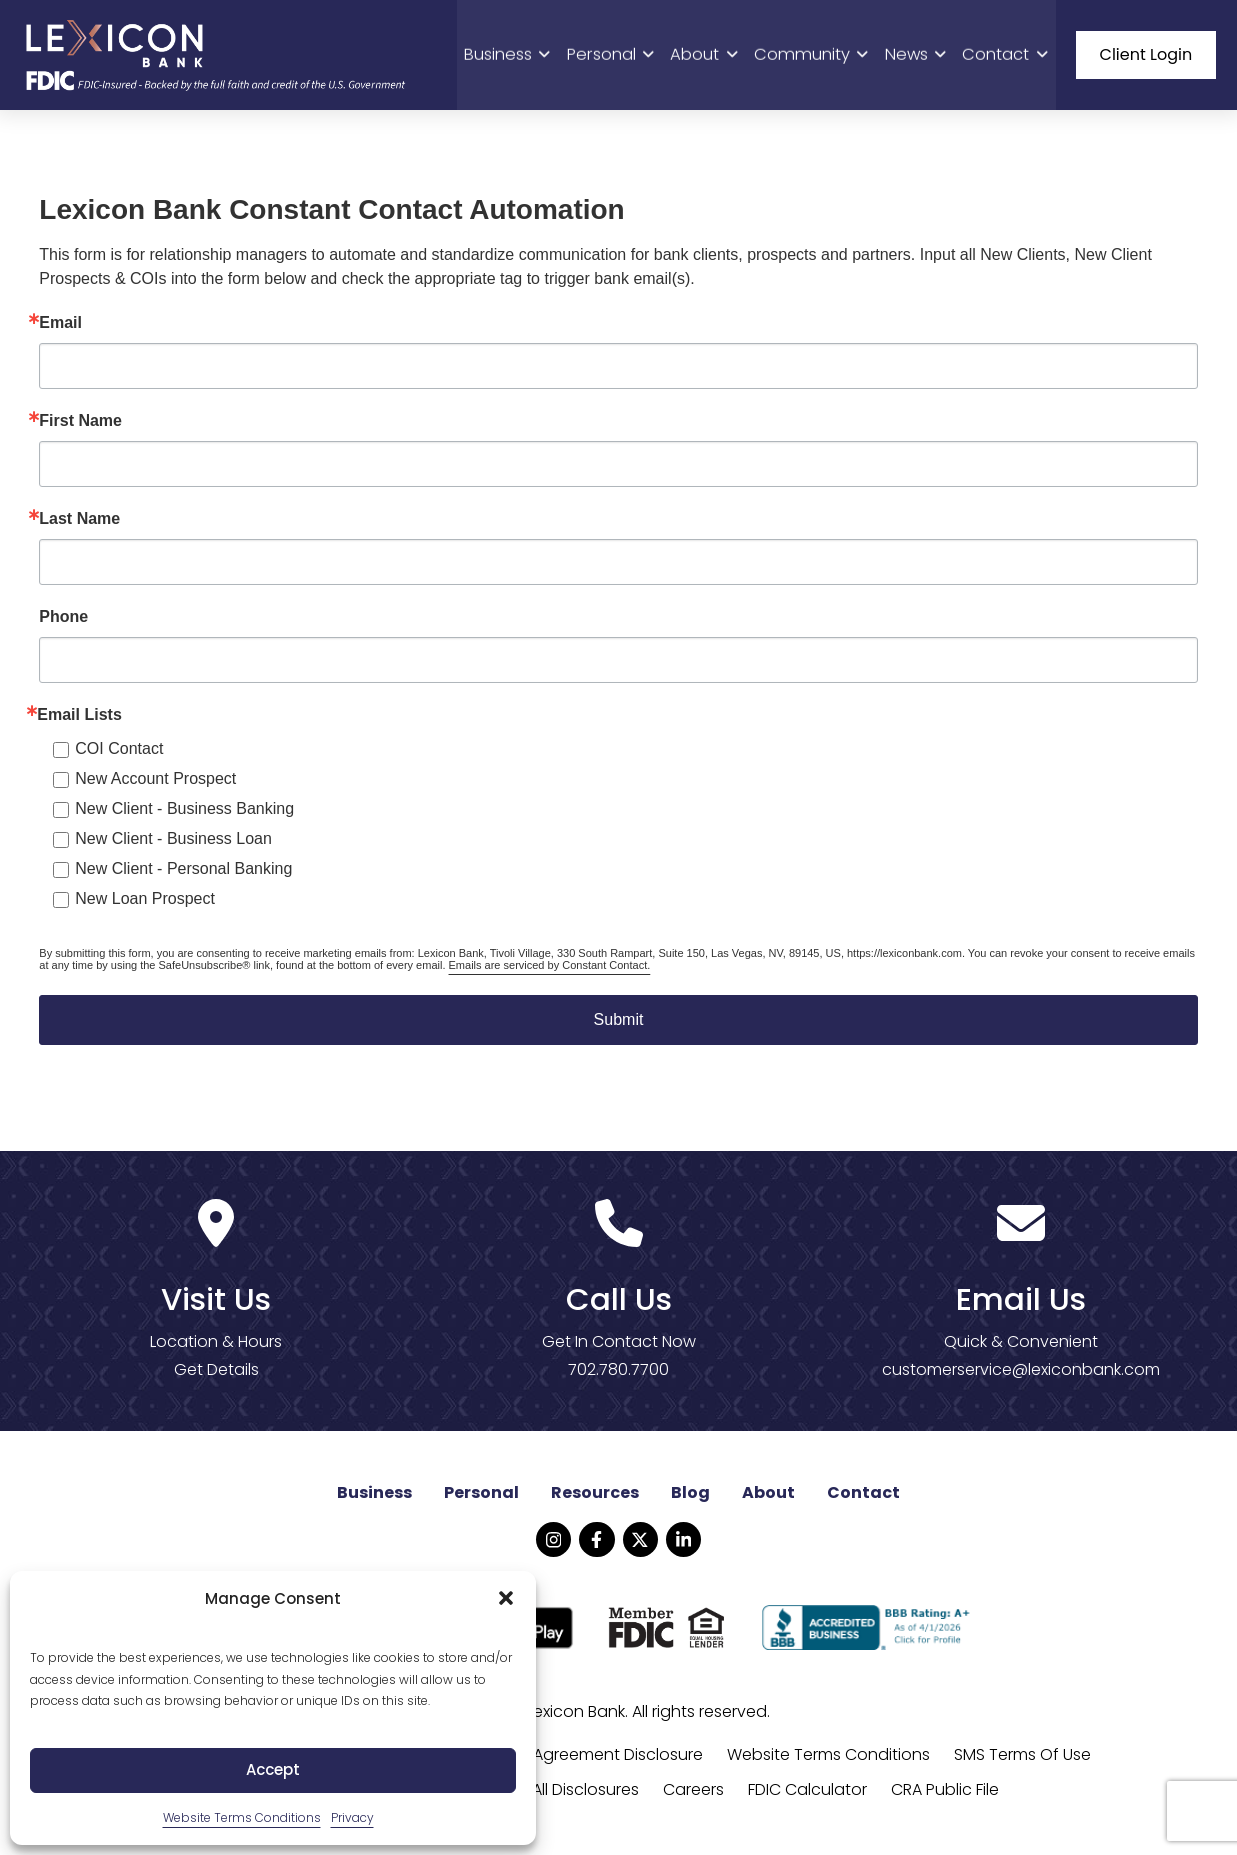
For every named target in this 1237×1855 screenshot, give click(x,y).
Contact (1006, 55)
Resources (595, 1495)
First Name (80, 424)
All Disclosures (585, 1792)
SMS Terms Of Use (1022, 1757)
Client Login (1146, 55)
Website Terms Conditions (242, 1817)
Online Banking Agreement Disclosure (559, 1757)
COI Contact (119, 751)
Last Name (79, 522)
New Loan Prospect (145, 901)
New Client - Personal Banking (183, 871)
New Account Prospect (155, 781)
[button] (506, 1598)
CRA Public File (945, 1792)
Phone (63, 620)
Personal (621, 55)
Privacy (352, 1817)
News (918, 55)
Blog (690, 1495)
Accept (273, 1769)
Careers (693, 1792)
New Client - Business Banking (184, 811)
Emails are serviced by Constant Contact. (550, 968)
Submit (619, 1022)
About (714, 55)
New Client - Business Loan (173, 841)
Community (817, 55)
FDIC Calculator (807, 1792)
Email (60, 326)
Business (521, 55)
